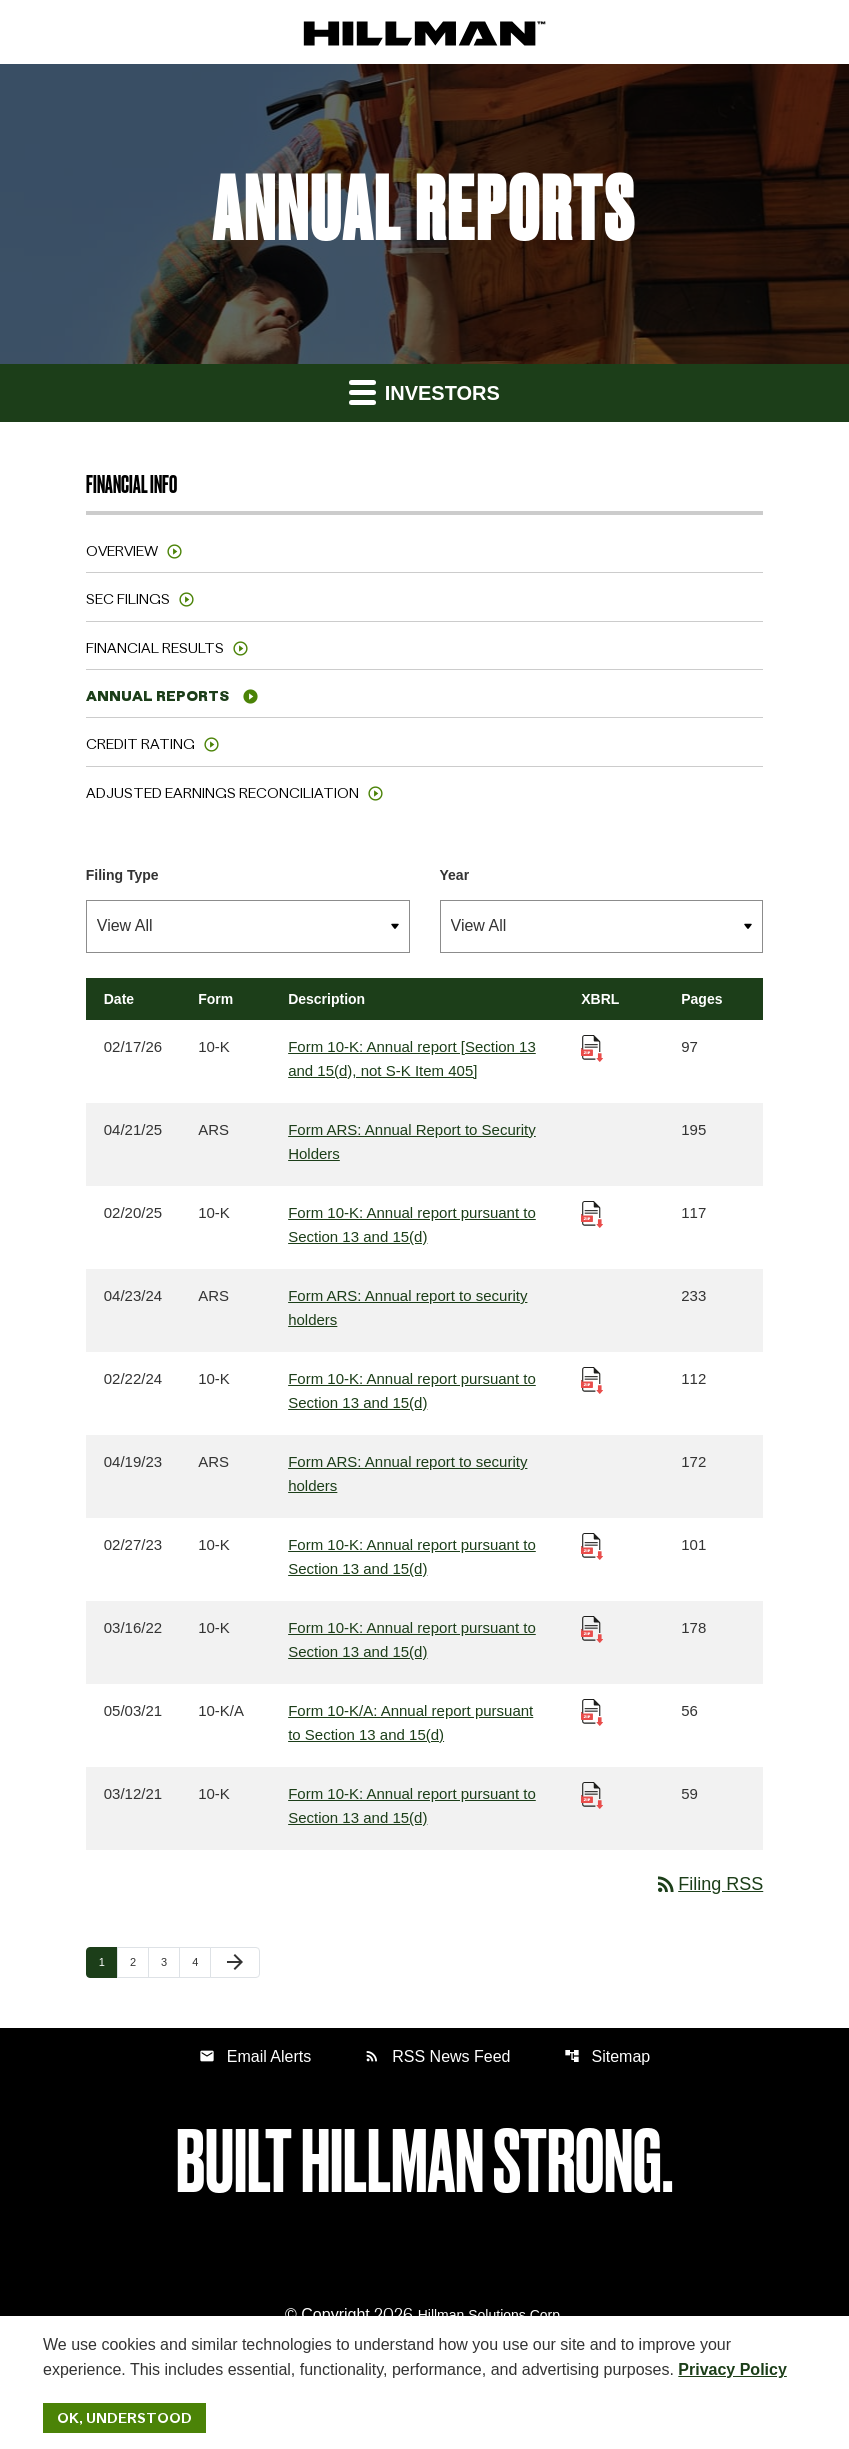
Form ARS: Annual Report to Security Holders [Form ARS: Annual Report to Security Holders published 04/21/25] (412, 1141)
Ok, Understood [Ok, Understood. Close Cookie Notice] (124, 2418)
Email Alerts (255, 2056)
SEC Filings (128, 599)
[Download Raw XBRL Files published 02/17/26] (592, 1046)
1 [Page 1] (108, 1961)
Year (455, 875)
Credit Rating (140, 744)
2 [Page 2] (139, 1961)
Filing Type (122, 875)
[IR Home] (424, 32)
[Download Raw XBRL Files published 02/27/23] (592, 1544)
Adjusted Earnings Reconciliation (222, 793)
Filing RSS (708, 1884)
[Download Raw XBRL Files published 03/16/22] (592, 1627)
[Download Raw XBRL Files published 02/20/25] (592, 1212)
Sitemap (607, 2056)
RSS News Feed (437, 2056)
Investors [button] (424, 391)
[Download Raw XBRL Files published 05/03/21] (592, 1710)
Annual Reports (157, 696)
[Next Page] (235, 1963)
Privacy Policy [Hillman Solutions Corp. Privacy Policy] (732, 2369)
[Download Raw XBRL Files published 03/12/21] (592, 1793)
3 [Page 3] (170, 1961)
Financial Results (155, 648)
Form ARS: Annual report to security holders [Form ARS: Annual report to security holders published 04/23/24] (407, 1307)
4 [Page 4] (201, 1961)
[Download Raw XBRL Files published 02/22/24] (592, 1378)
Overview (122, 551)
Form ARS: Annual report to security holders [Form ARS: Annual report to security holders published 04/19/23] (407, 1473)
